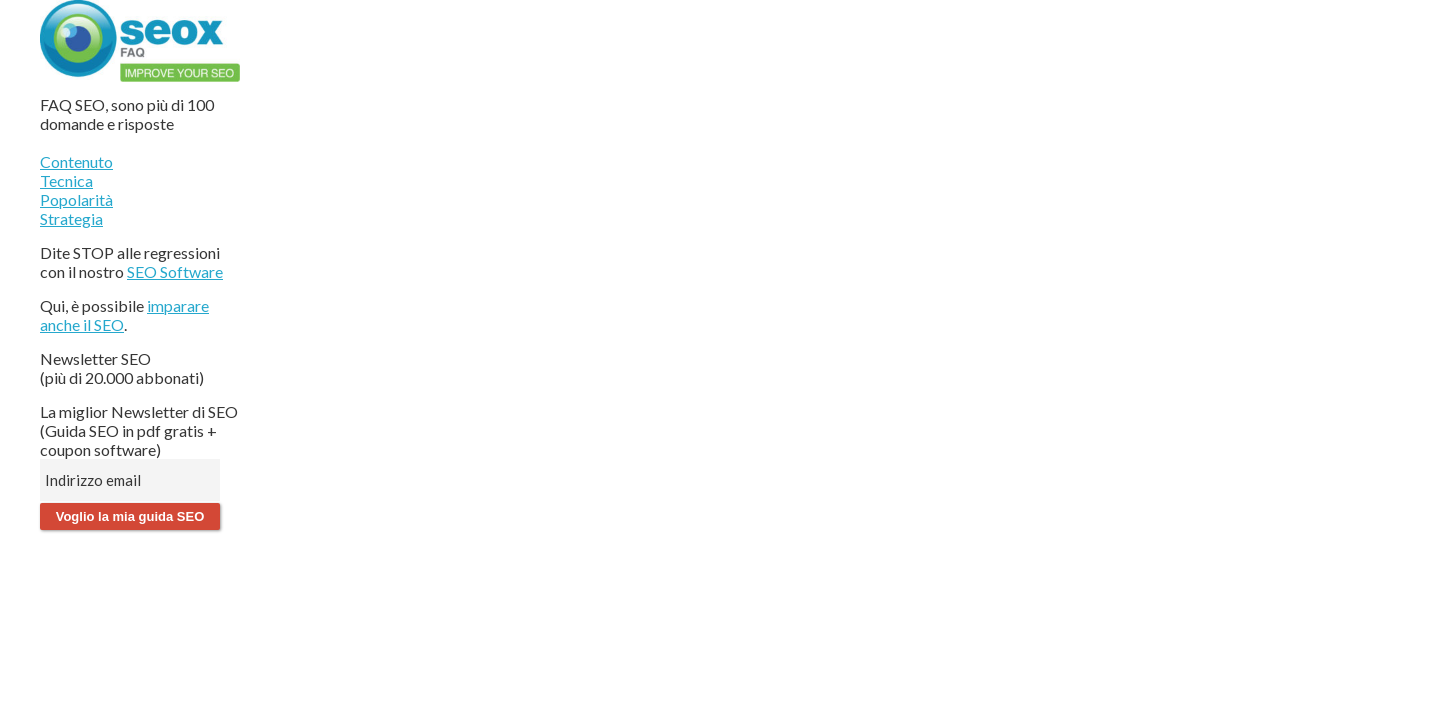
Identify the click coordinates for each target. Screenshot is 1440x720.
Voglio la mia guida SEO (130, 516)
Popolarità (76, 199)
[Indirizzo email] (130, 480)
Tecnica (66, 180)
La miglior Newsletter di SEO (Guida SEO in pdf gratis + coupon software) (139, 430)
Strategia (71, 218)
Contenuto (76, 161)
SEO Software (175, 271)
